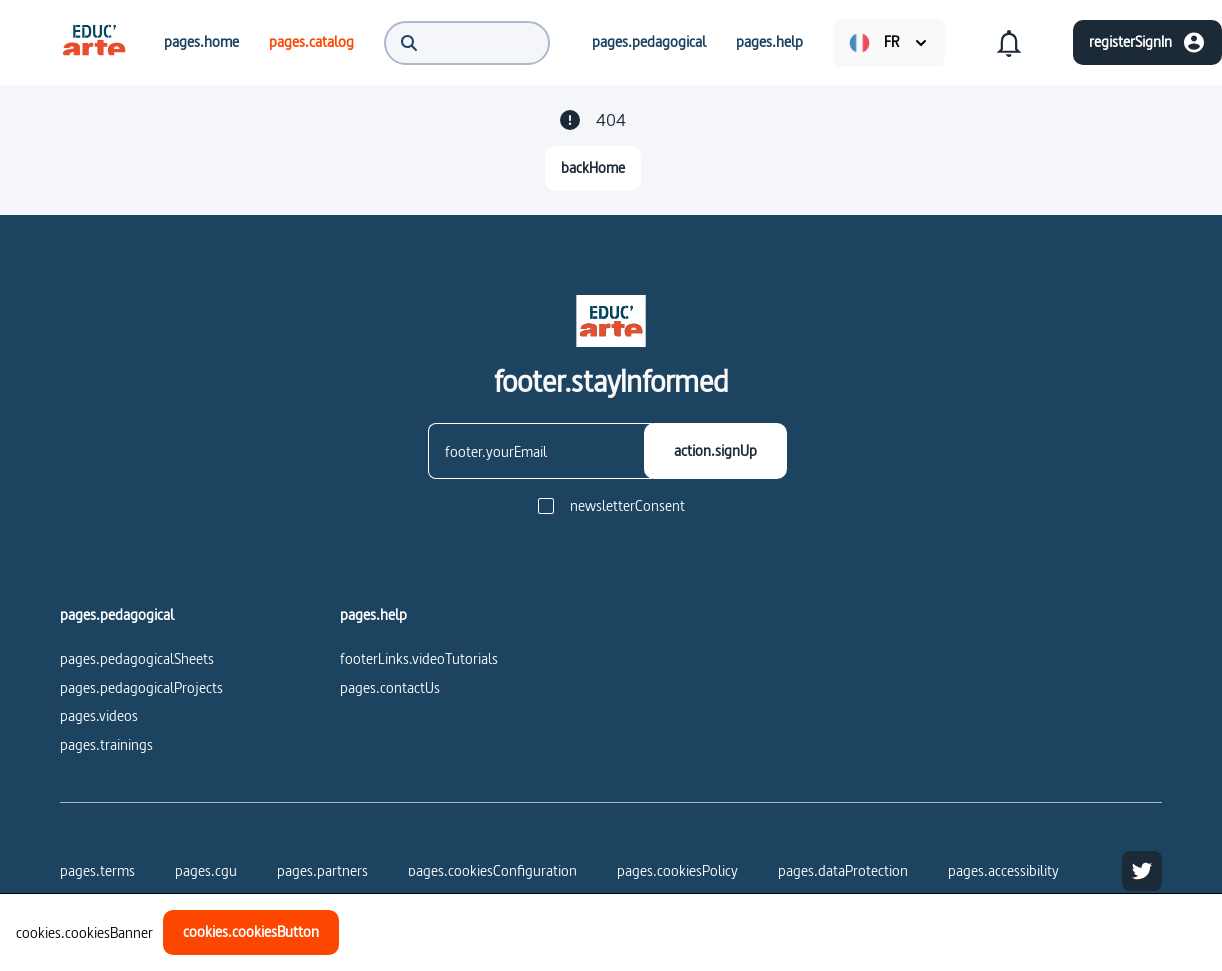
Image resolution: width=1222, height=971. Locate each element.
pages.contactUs (390, 687)
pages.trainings (106, 744)
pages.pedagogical (117, 615)
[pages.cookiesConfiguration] (492, 871)
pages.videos (99, 715)
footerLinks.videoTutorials (419, 658)
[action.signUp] (715, 451)
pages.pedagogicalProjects (141, 687)
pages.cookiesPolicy (677, 870)
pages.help (373, 615)
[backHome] (593, 168)
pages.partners (322, 870)
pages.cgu (206, 870)
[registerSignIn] (1147, 42)
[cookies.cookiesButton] (251, 932)
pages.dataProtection (843, 870)
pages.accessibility (1003, 870)
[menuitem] (94, 42)
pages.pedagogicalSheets (137, 658)
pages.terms (97, 870)
